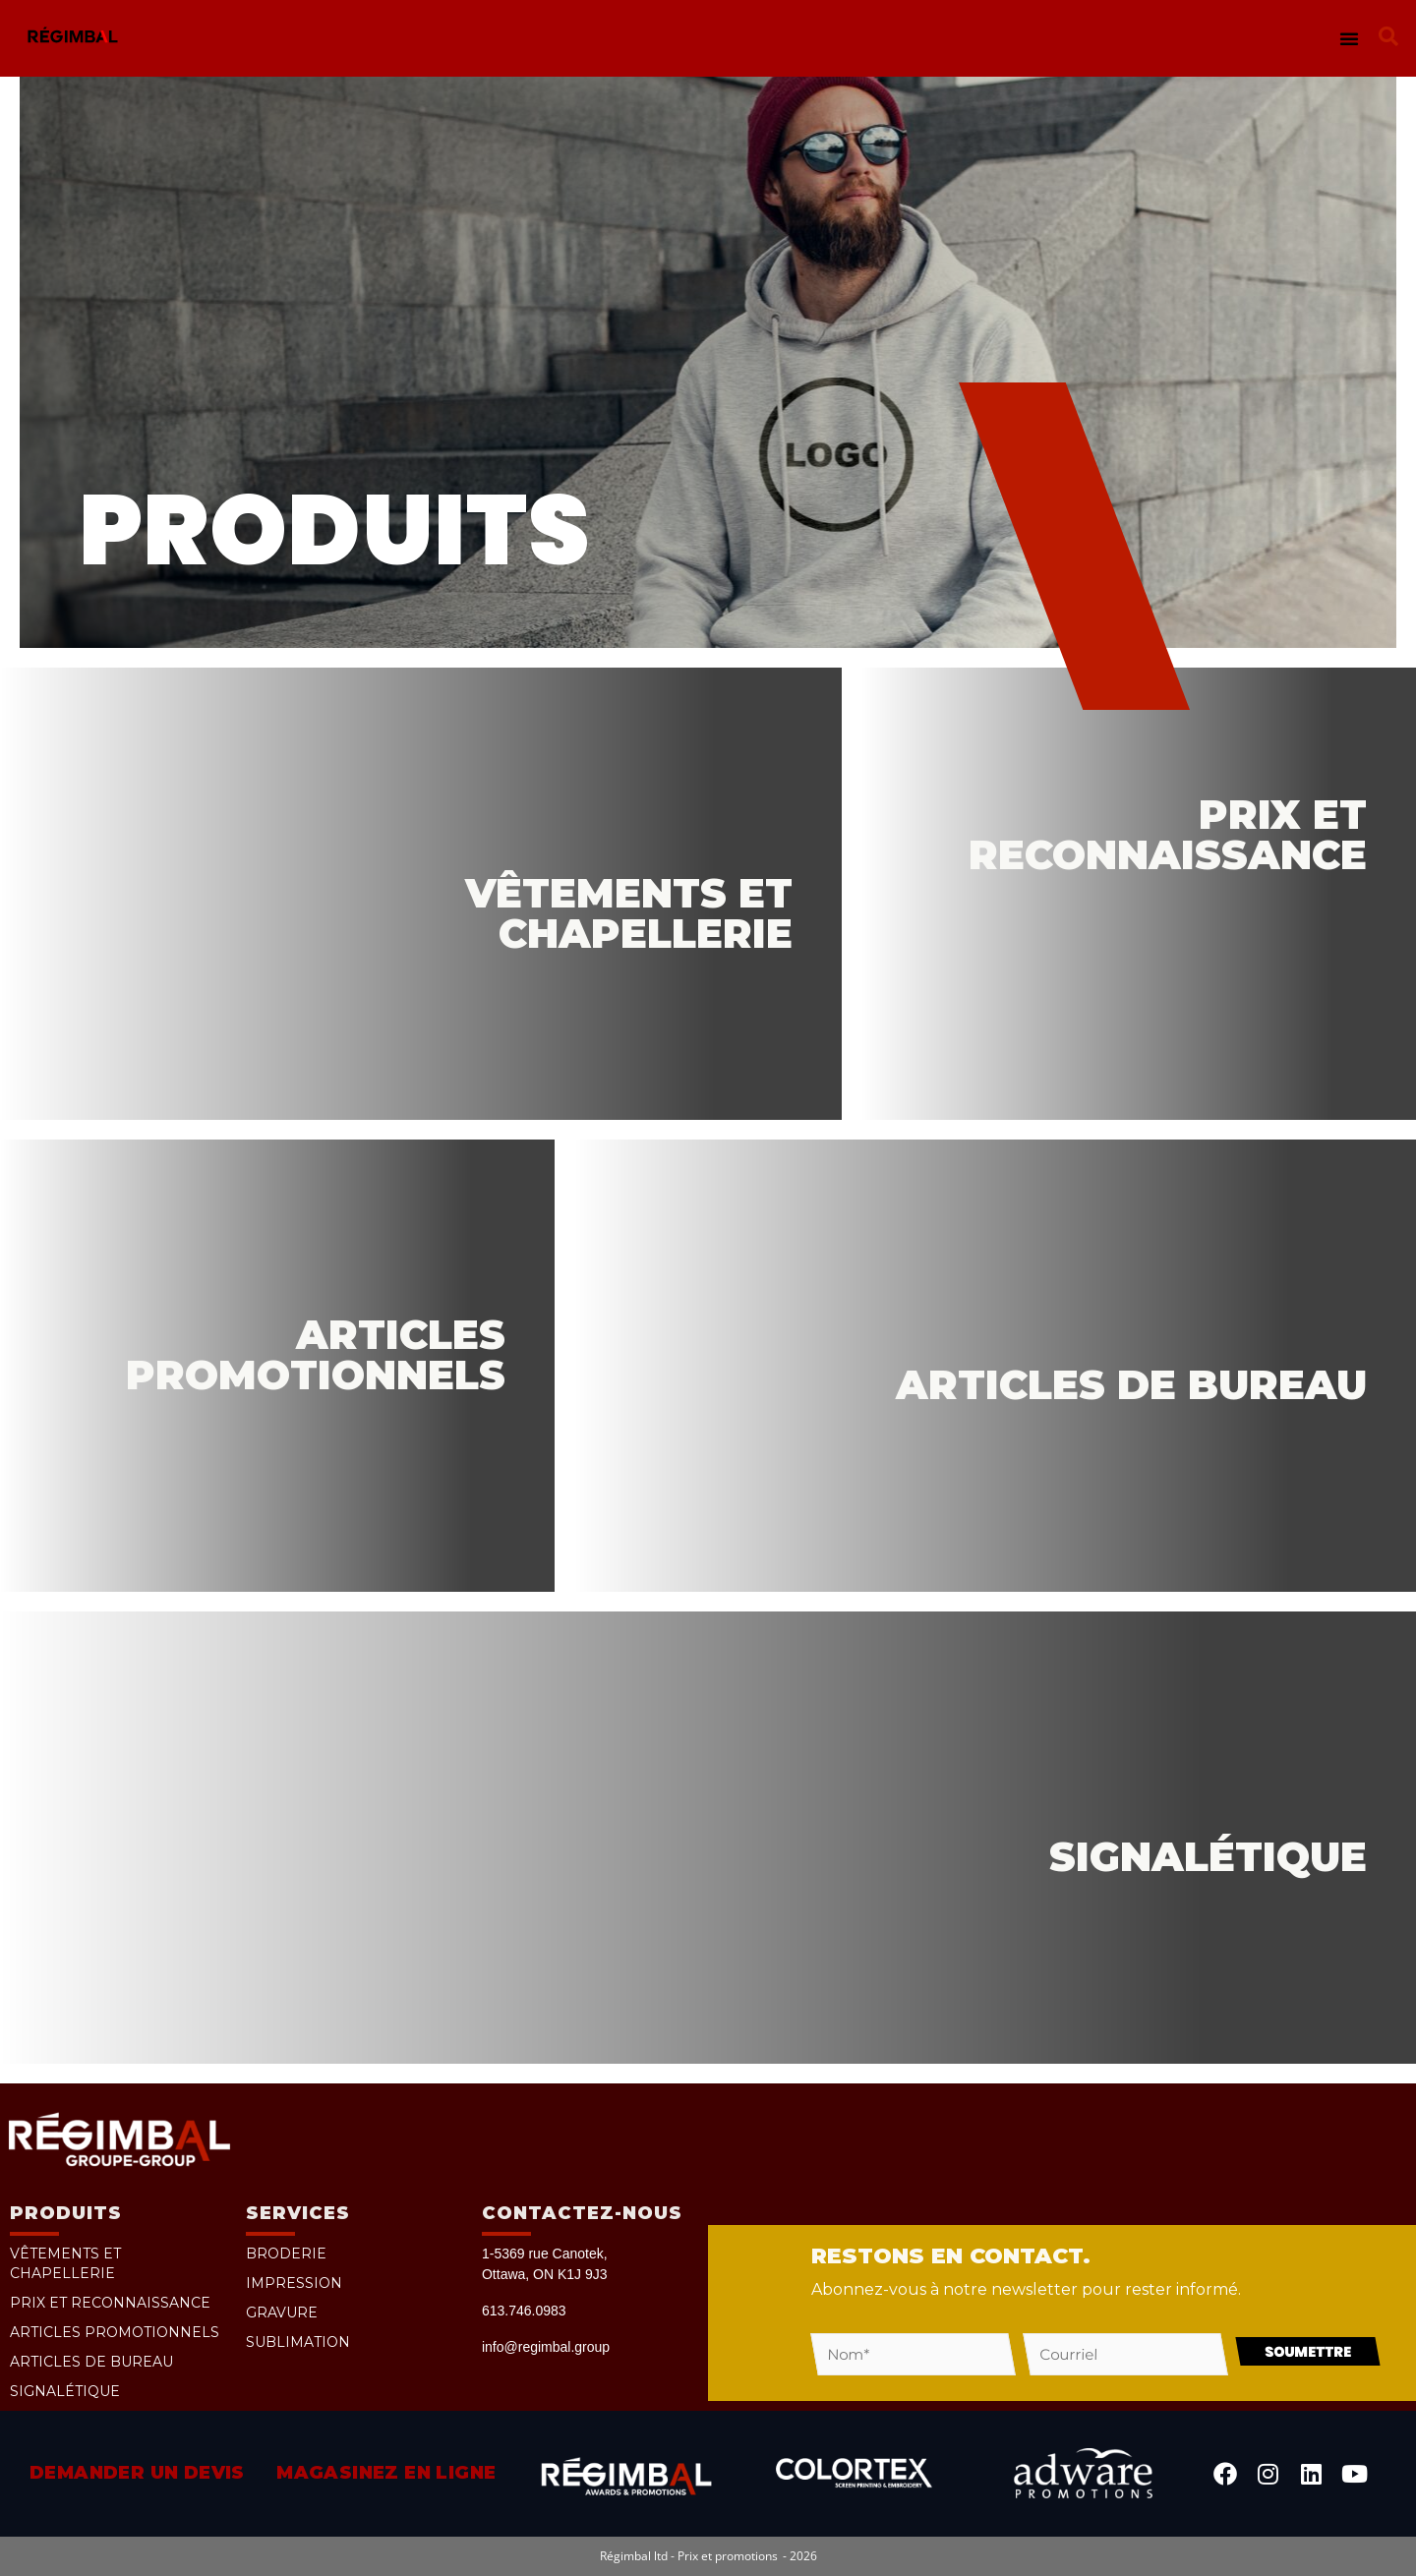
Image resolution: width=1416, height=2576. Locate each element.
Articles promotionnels (114, 2332)
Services (298, 2213)
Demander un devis (137, 2473)
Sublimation (298, 2342)
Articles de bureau (91, 2362)
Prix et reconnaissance (110, 2303)
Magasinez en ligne (386, 2473)
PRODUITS (66, 2213)
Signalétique (65, 2391)
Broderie (286, 2253)
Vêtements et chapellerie (65, 2263)
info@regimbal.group (546, 2347)
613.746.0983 (524, 2310)
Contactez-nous (582, 2213)
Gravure (282, 2312)
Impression (294, 2283)
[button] (1349, 38)
